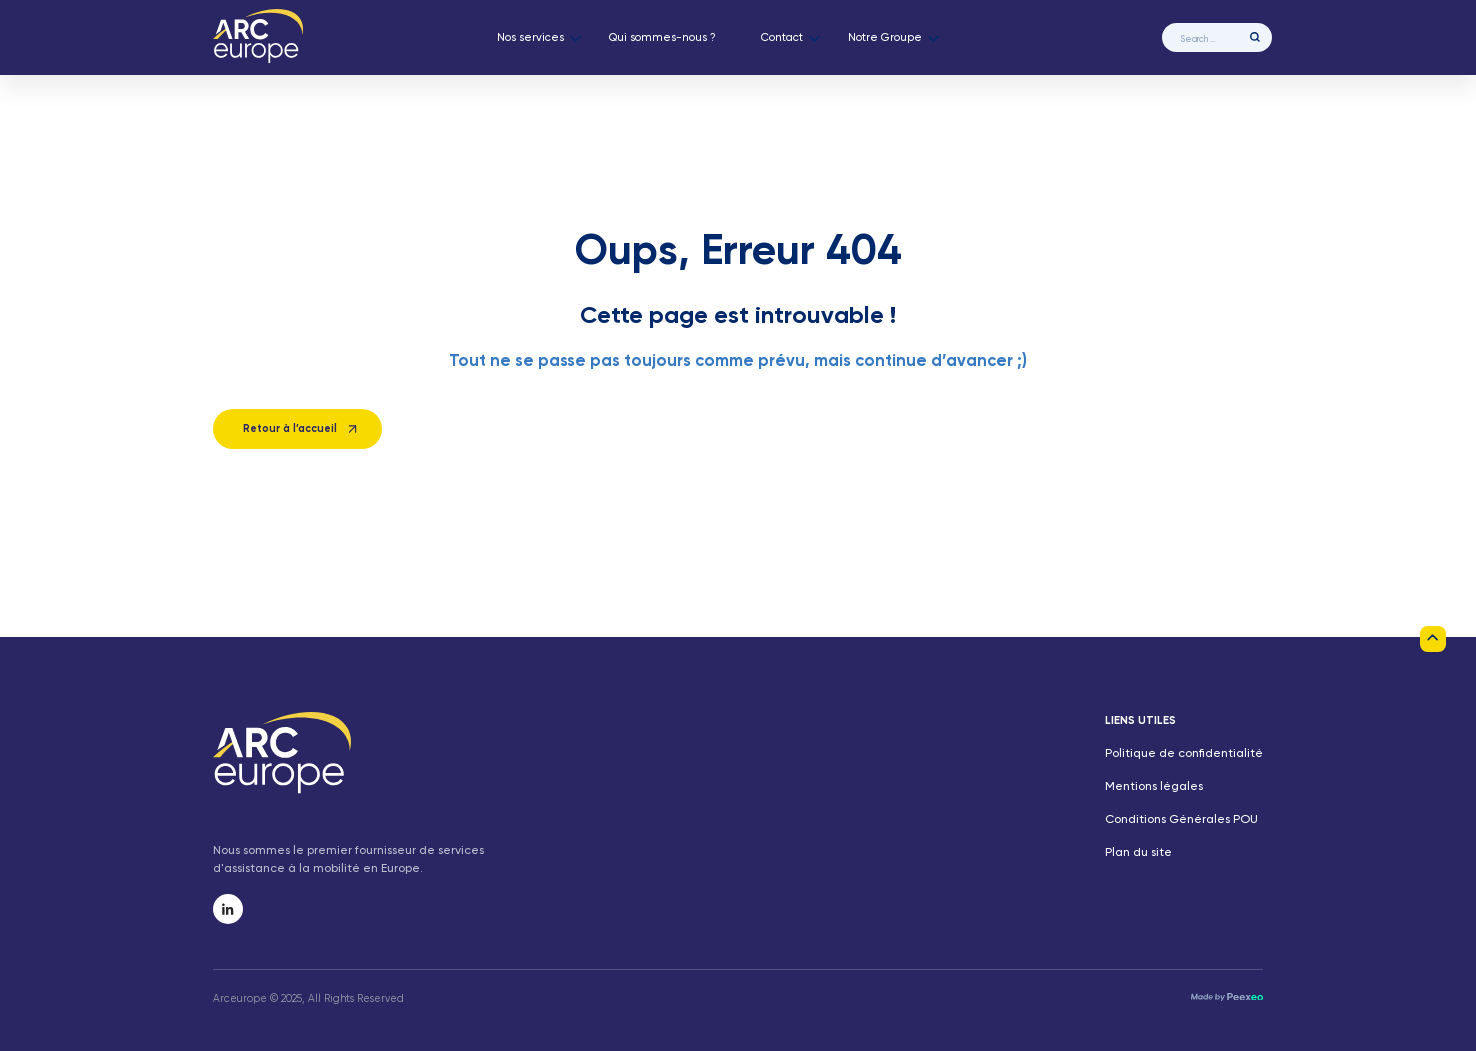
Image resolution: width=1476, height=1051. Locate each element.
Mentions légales (1154, 787)
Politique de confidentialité (1184, 754)
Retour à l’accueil (290, 429)
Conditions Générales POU (1181, 820)
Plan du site (1138, 853)
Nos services (530, 38)
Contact (782, 38)
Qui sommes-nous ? (662, 38)
